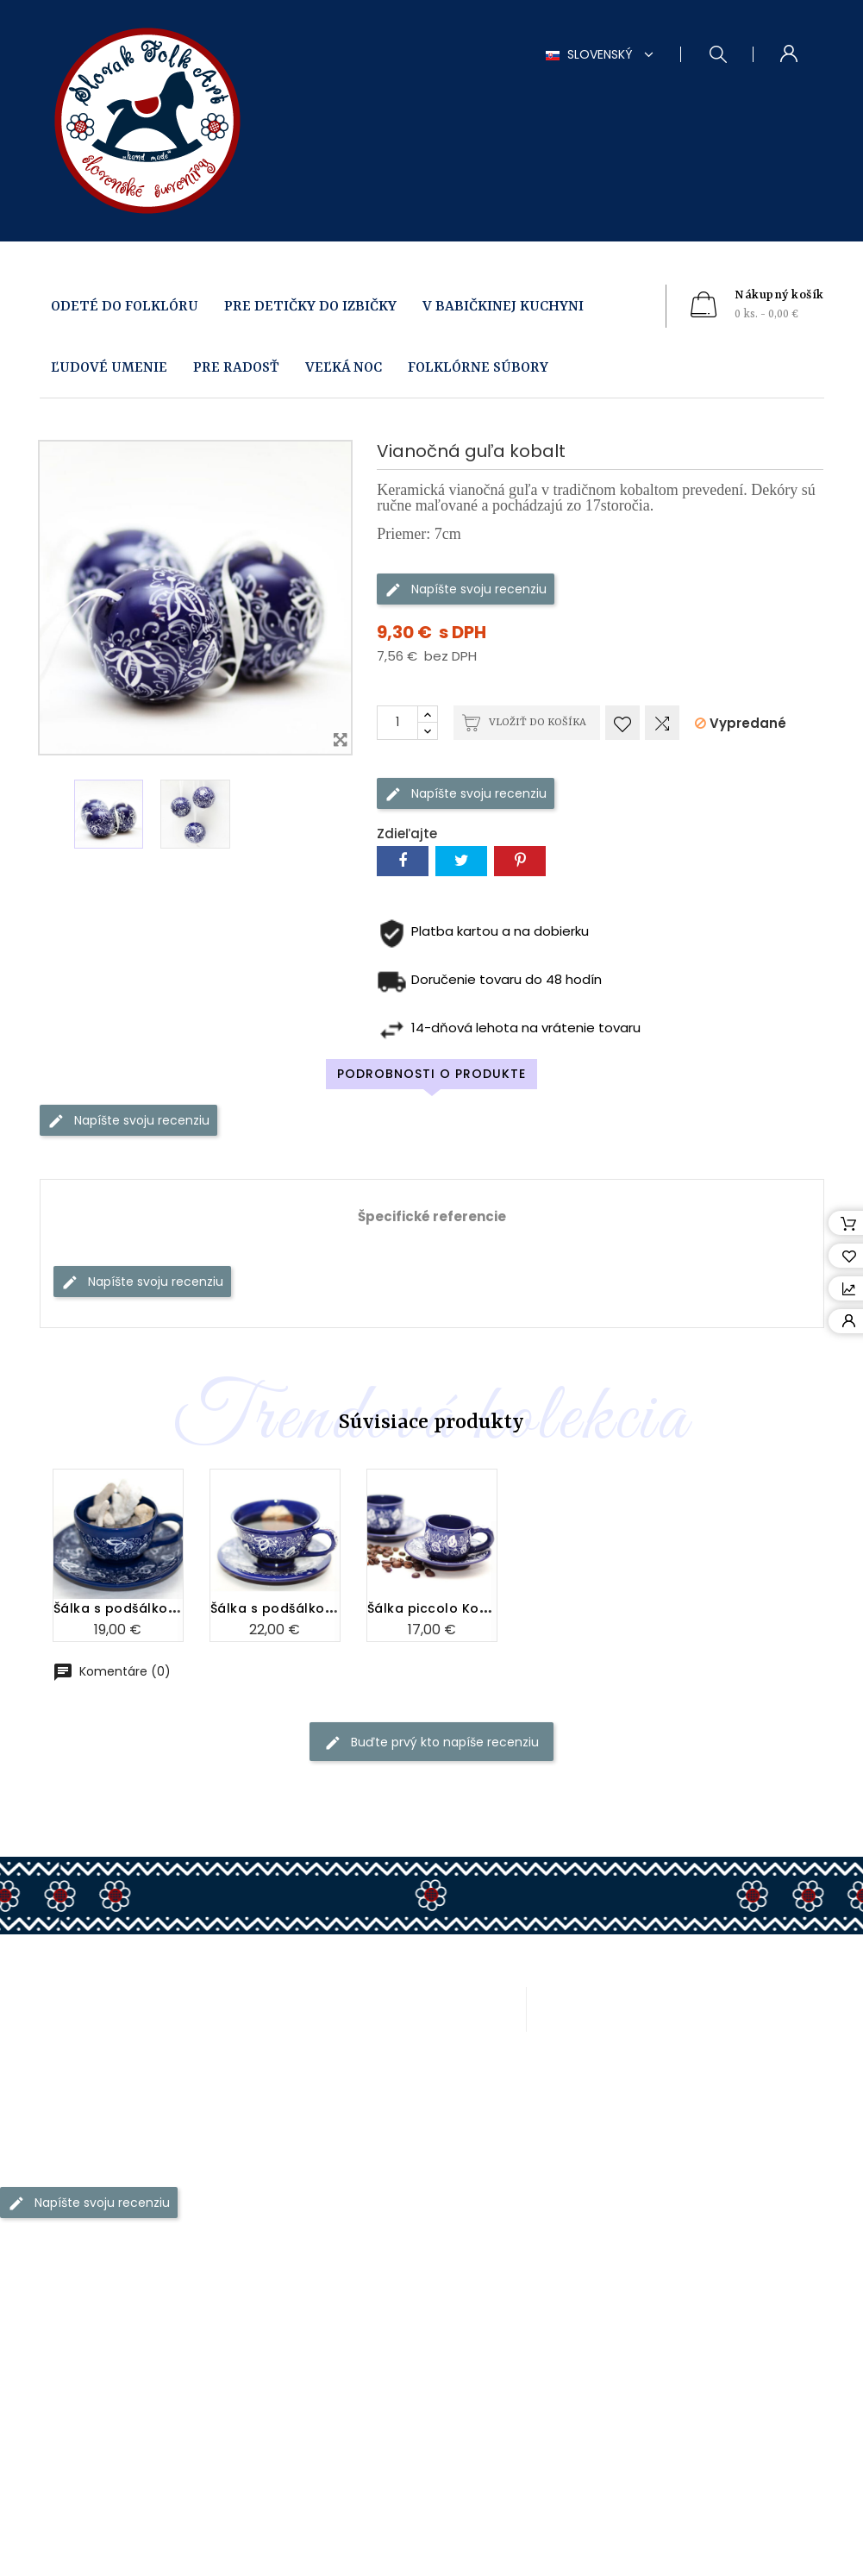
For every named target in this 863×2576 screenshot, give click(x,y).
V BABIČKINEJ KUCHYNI (503, 306)
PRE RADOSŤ (236, 368)
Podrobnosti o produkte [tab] (431, 1073)
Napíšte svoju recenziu (466, 589)
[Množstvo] (397, 722)
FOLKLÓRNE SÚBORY (478, 368)
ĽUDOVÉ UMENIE (109, 368)
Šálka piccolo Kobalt (437, 1494)
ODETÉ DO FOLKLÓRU (124, 306)
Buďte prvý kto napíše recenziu (431, 1742)
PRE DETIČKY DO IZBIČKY (310, 306)
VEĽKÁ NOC (343, 368)
